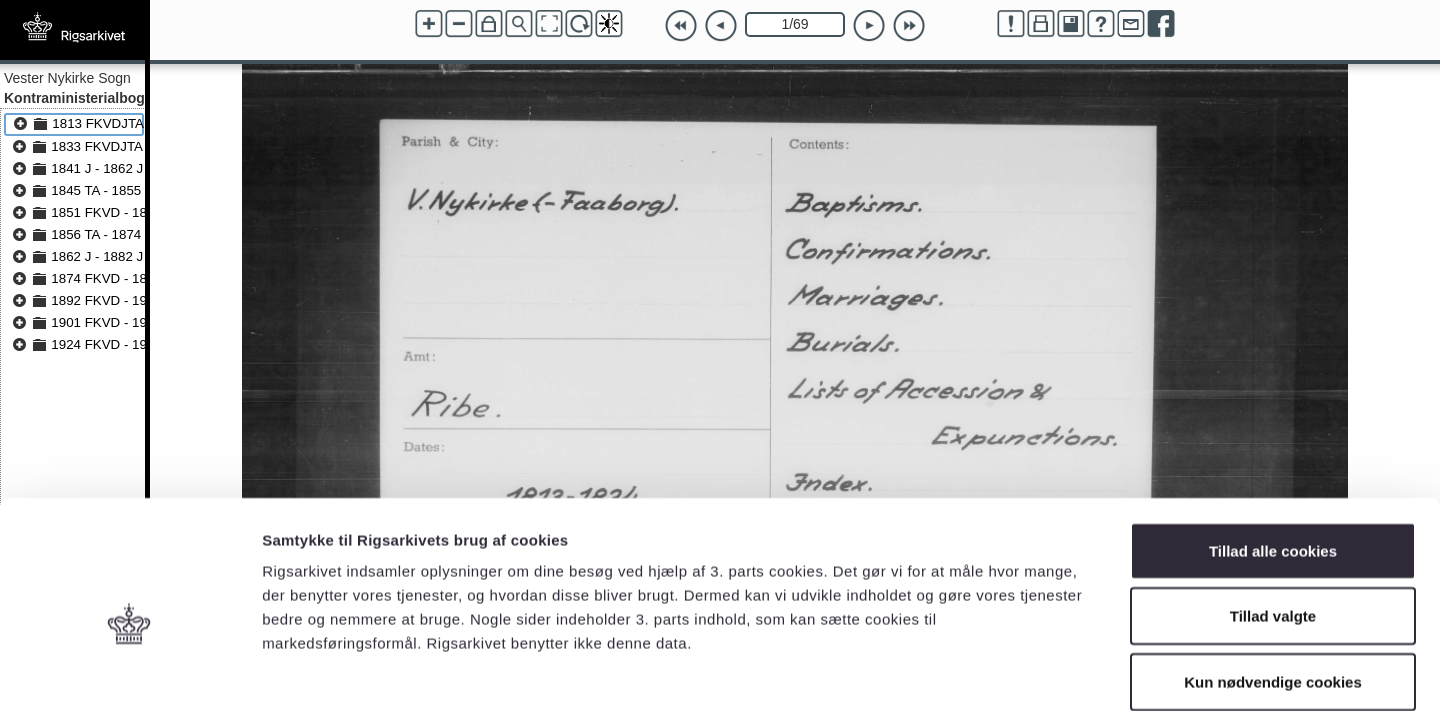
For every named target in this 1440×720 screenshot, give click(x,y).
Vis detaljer (1039, 680)
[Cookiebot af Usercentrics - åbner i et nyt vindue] (129, 681)
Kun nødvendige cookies (1273, 588)
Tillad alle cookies (1273, 457)
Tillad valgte (1273, 523)
